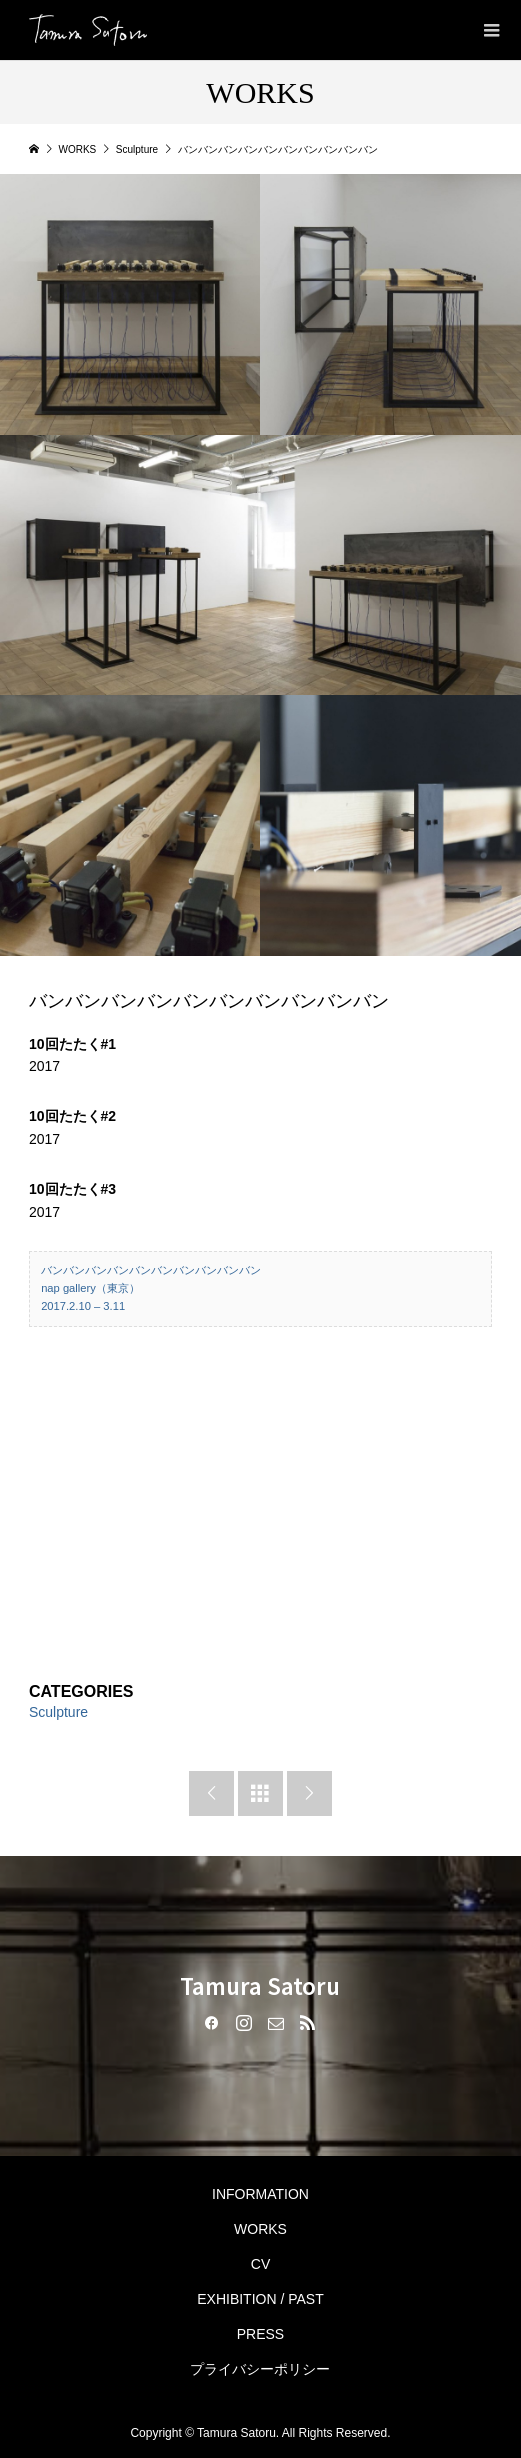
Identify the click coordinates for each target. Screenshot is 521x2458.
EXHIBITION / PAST (260, 2299)
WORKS (260, 2229)
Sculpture (58, 1712)
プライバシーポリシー (260, 2369)
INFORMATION (260, 2194)
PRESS (260, 2334)
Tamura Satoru (260, 1985)
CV (260, 2264)
